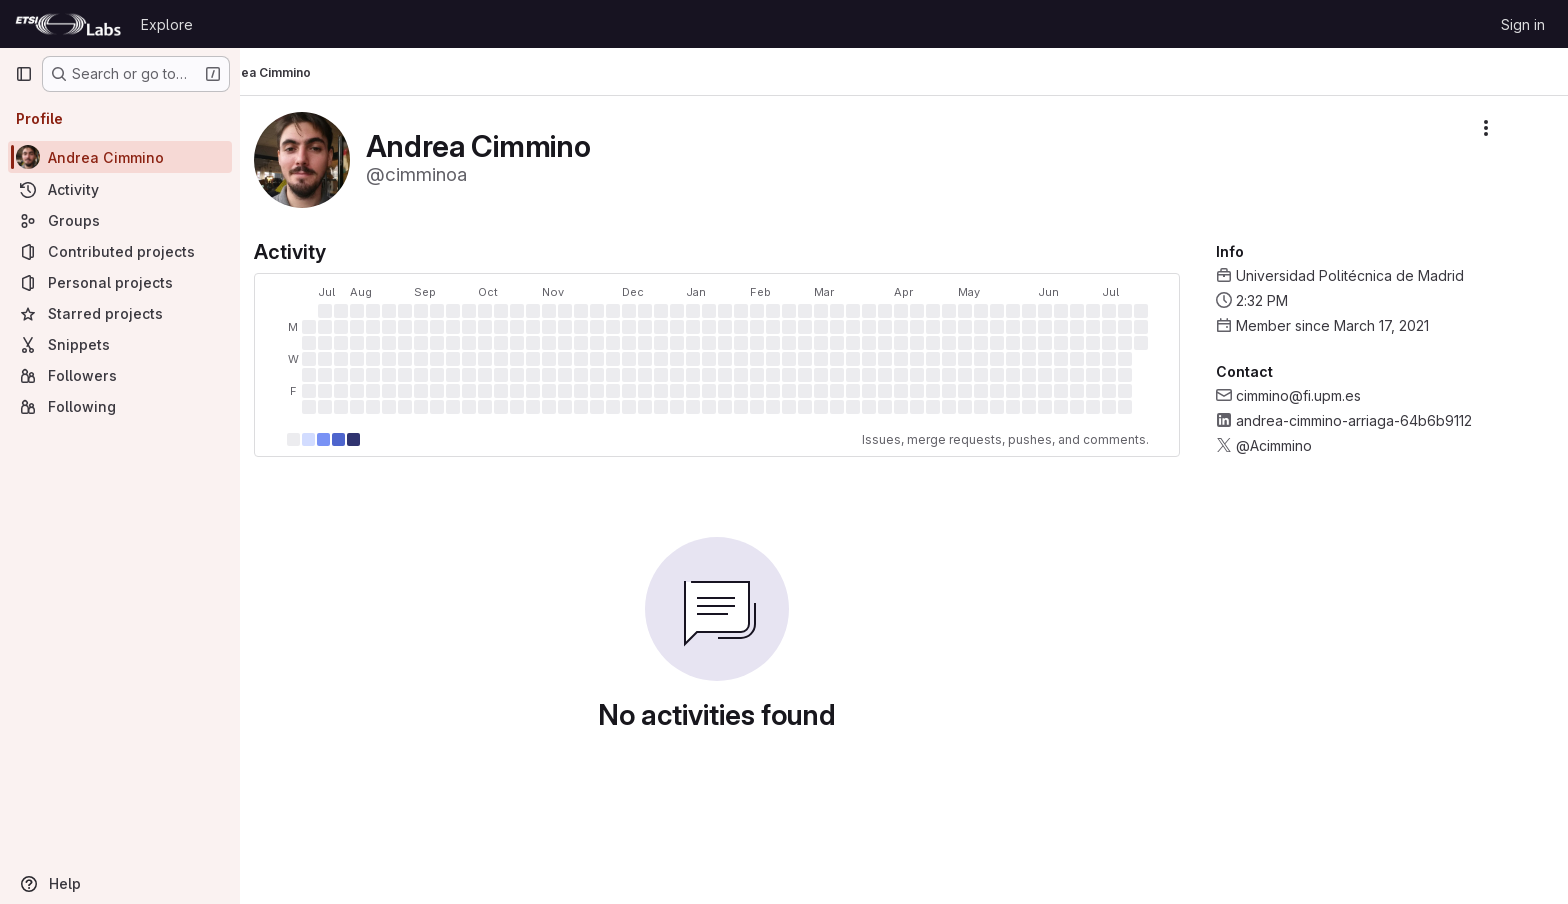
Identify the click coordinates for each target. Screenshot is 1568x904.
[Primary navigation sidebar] (24, 74)
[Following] (120, 406)
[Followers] (120, 375)
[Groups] (120, 220)
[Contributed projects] (120, 251)
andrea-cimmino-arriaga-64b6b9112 (1380, 420)
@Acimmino (1300, 445)
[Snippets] (120, 344)
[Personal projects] (120, 282)
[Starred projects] (120, 313)
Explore (167, 24)
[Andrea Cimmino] (120, 157)
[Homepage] (68, 24)
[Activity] (120, 189)
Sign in (1523, 24)
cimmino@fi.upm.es (1324, 395)
